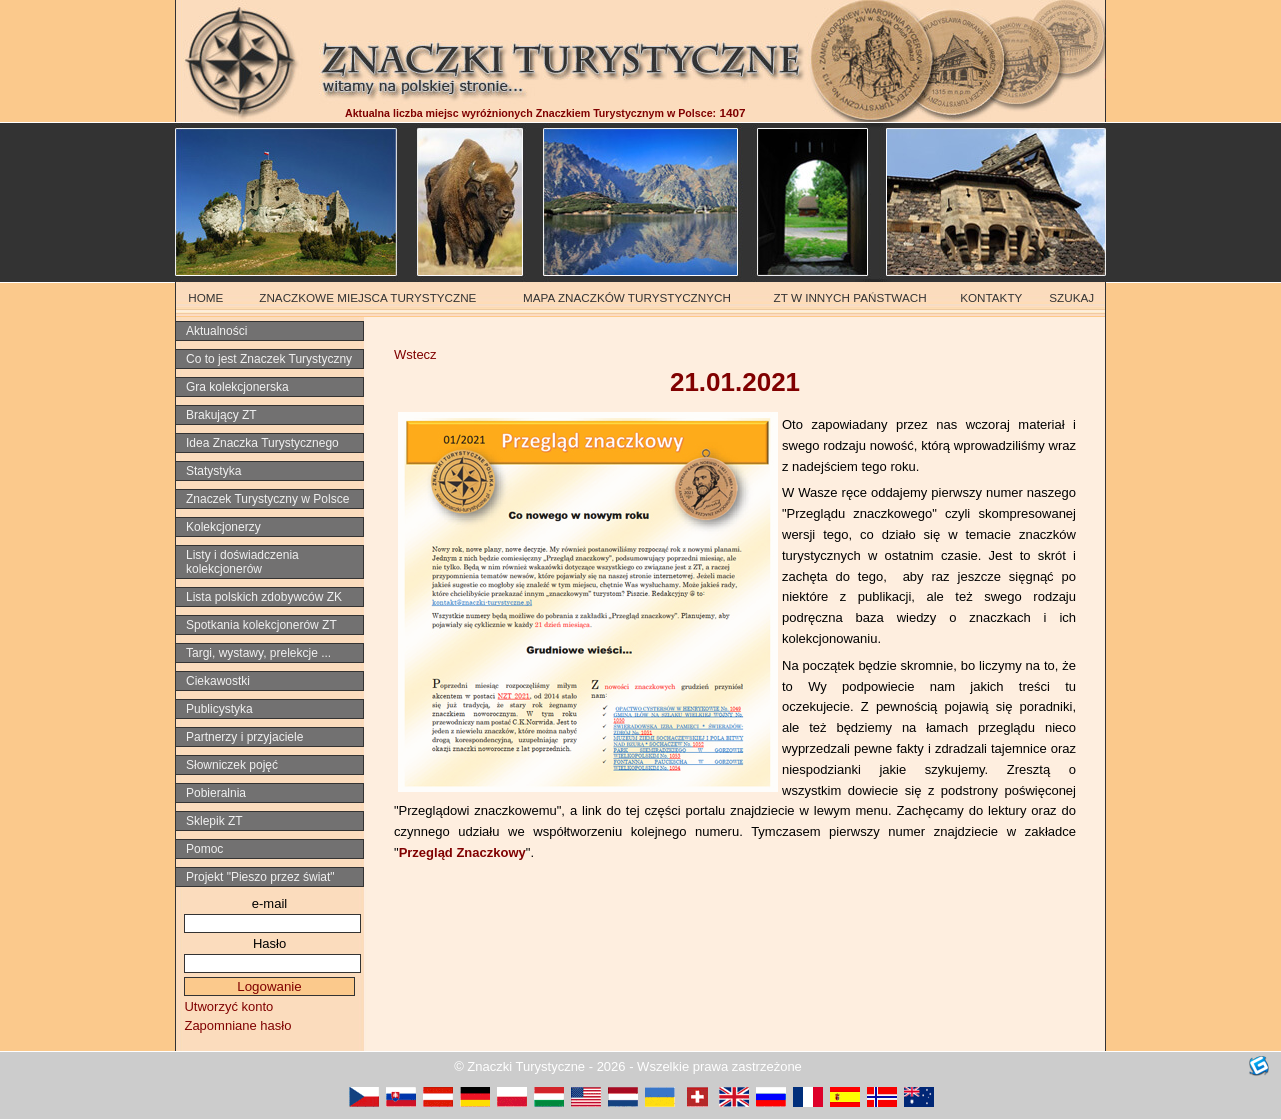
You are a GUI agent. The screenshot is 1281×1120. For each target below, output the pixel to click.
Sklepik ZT (214, 821)
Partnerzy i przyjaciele (244, 737)
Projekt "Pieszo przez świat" (260, 877)
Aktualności (216, 331)
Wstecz (415, 354)
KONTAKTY (991, 297)
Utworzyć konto (228, 1006)
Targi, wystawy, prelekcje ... (258, 653)
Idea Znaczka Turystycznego (262, 443)
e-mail (269, 903)
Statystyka (213, 471)
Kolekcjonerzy (223, 527)
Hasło (269, 943)
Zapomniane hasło (237, 1025)
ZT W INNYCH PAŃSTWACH (850, 297)
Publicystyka (219, 709)
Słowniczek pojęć (232, 765)
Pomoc (204, 849)
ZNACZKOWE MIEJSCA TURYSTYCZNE (367, 297)
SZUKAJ (1071, 297)
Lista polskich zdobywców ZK (264, 597)
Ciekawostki (218, 681)
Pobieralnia (216, 793)
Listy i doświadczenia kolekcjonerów (242, 562)
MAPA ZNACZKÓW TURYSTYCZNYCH (627, 297)
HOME (205, 297)
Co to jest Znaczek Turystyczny (269, 359)
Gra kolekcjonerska (237, 387)
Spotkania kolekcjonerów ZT (261, 625)
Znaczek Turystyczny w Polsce (267, 499)
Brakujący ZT (221, 415)
